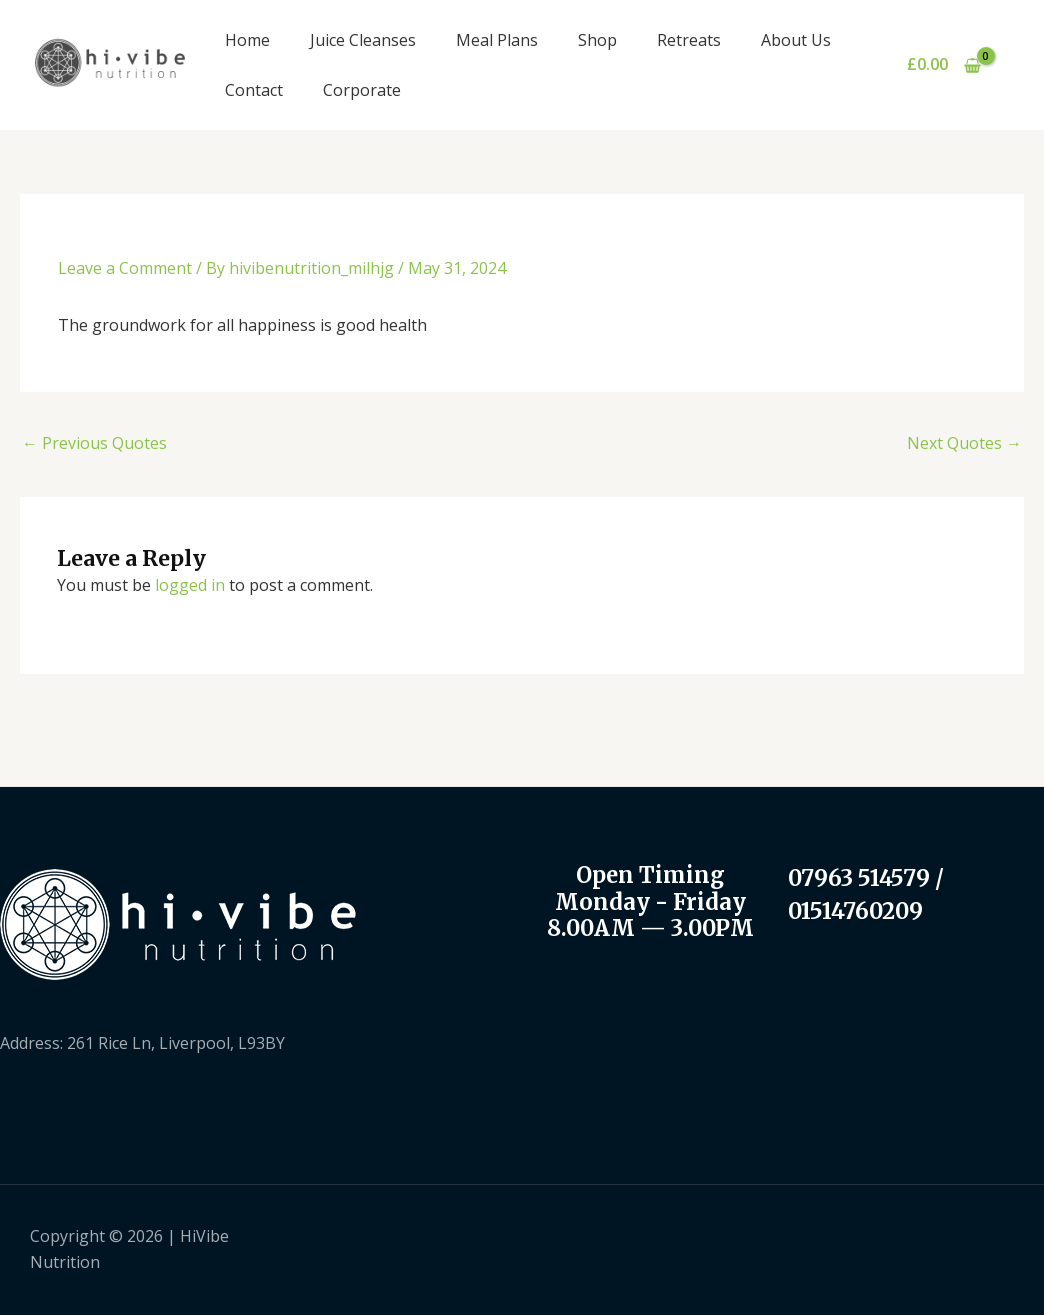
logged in (190, 585)
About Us (796, 40)
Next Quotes (964, 443)
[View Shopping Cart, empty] (943, 65)
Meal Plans (497, 40)
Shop (597, 40)
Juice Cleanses (363, 40)
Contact (254, 90)
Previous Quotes (94, 443)
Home (247, 40)
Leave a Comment (125, 268)
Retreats (689, 40)
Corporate (362, 90)
